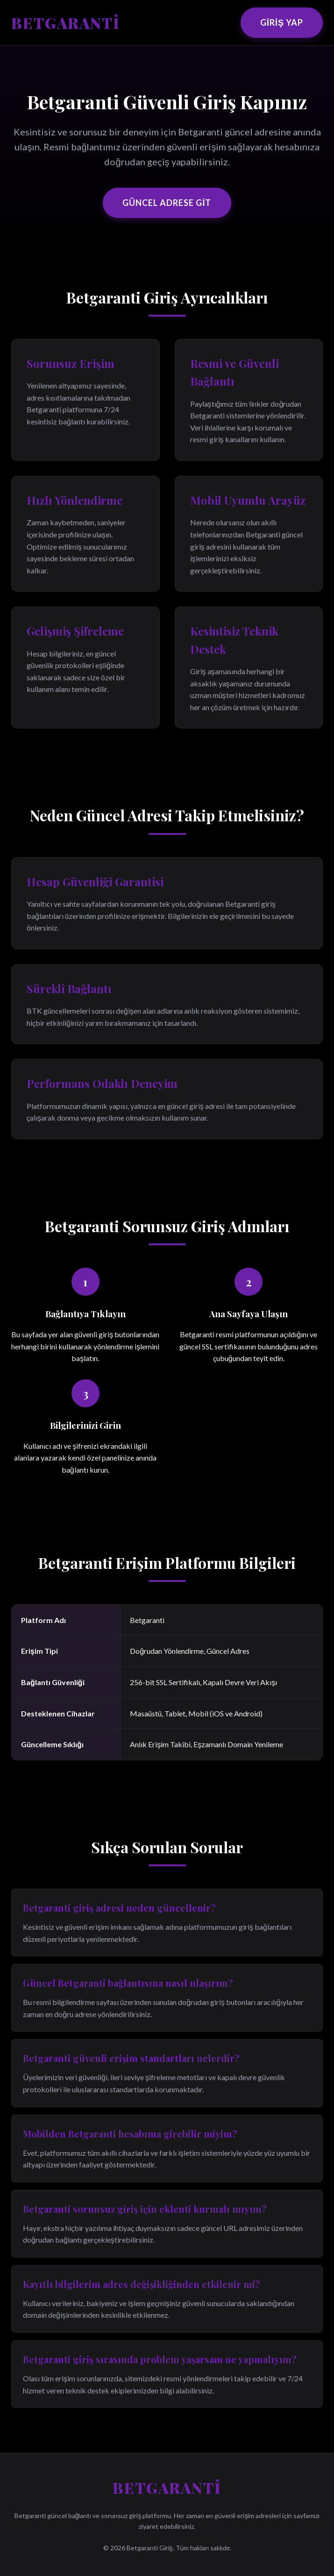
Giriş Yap (281, 22)
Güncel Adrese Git (166, 203)
